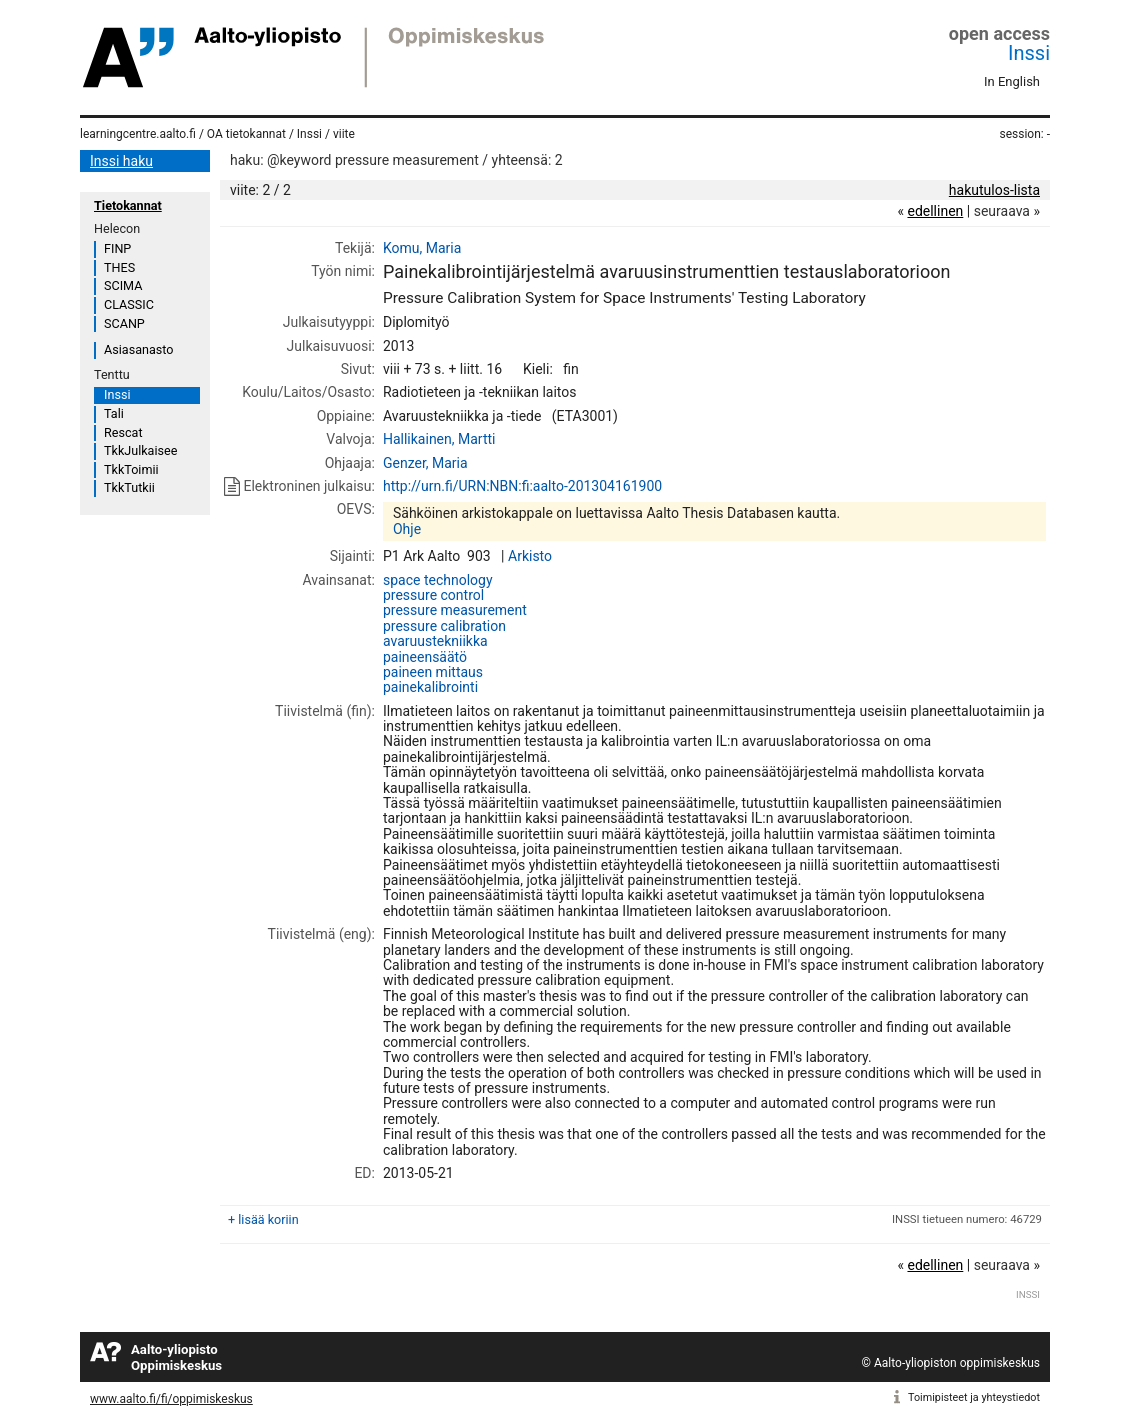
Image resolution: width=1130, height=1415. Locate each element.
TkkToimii (131, 469)
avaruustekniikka (435, 641)
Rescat (123, 432)
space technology (438, 580)
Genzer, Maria (425, 463)
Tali (114, 413)
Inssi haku (121, 161)
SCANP (124, 323)
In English (1012, 81)
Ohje (407, 529)
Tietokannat (128, 205)
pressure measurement (455, 610)
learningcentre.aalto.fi (138, 134)
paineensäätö (425, 657)
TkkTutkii (129, 487)
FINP (117, 248)
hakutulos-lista (994, 190)
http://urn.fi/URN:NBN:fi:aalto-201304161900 (522, 486)
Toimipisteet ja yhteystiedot (974, 1397)
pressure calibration (444, 626)
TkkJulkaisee (140, 450)
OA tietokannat (246, 134)
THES (119, 267)
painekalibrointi (430, 687)
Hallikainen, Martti (439, 439)
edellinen (935, 211)
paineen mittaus (433, 672)
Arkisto (530, 556)
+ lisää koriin (263, 1219)
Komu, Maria (422, 248)
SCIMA (123, 285)
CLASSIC (129, 304)
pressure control (433, 595)
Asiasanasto (138, 349)
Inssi (1029, 53)
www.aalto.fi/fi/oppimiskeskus (171, 1399)
